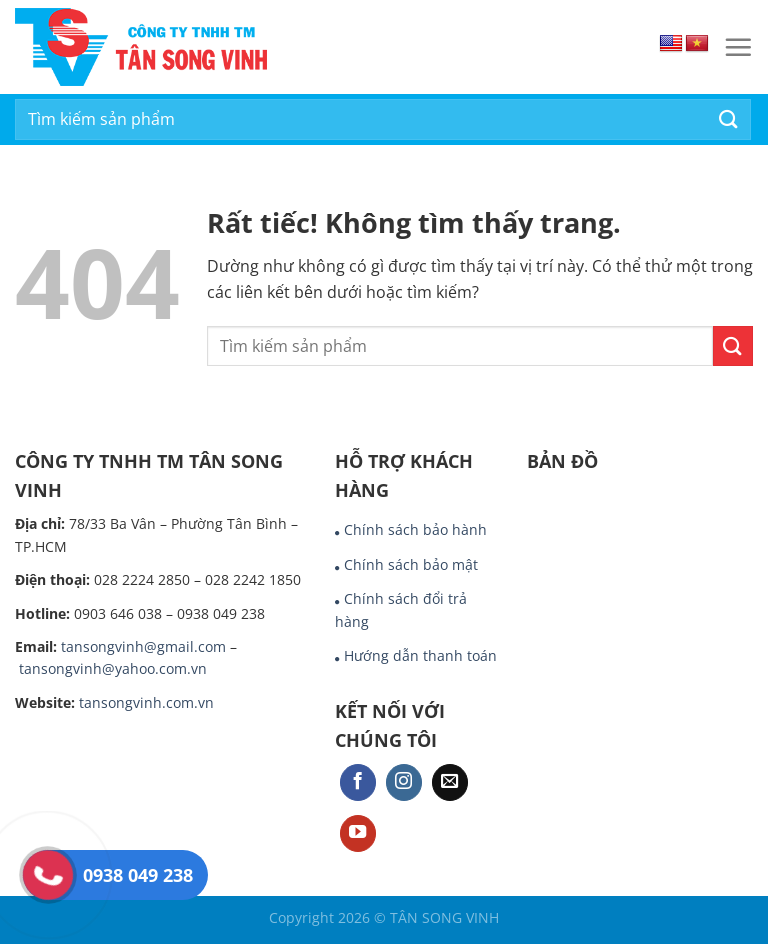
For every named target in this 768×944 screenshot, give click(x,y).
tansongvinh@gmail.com (143, 646)
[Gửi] (729, 119)
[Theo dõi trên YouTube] (358, 833)
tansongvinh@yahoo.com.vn (113, 668)
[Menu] (738, 47)
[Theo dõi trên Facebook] (358, 782)
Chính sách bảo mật (411, 564)
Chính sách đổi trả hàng (401, 609)
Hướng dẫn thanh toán (420, 655)
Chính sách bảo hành (415, 529)
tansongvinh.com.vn (146, 702)
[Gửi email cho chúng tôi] (450, 782)
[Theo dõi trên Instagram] (404, 782)
